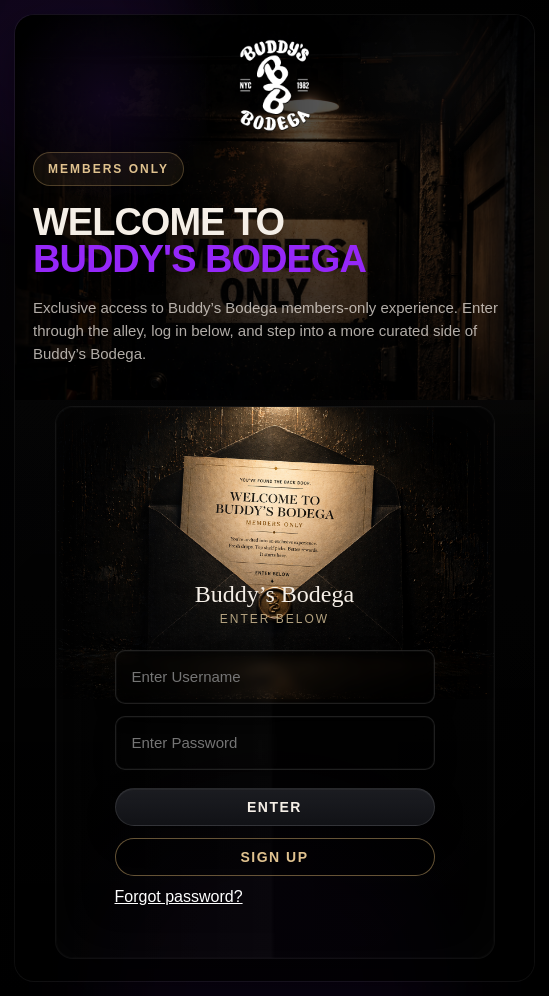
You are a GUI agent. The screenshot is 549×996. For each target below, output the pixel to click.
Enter (274, 807)
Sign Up (274, 857)
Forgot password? (179, 896)
